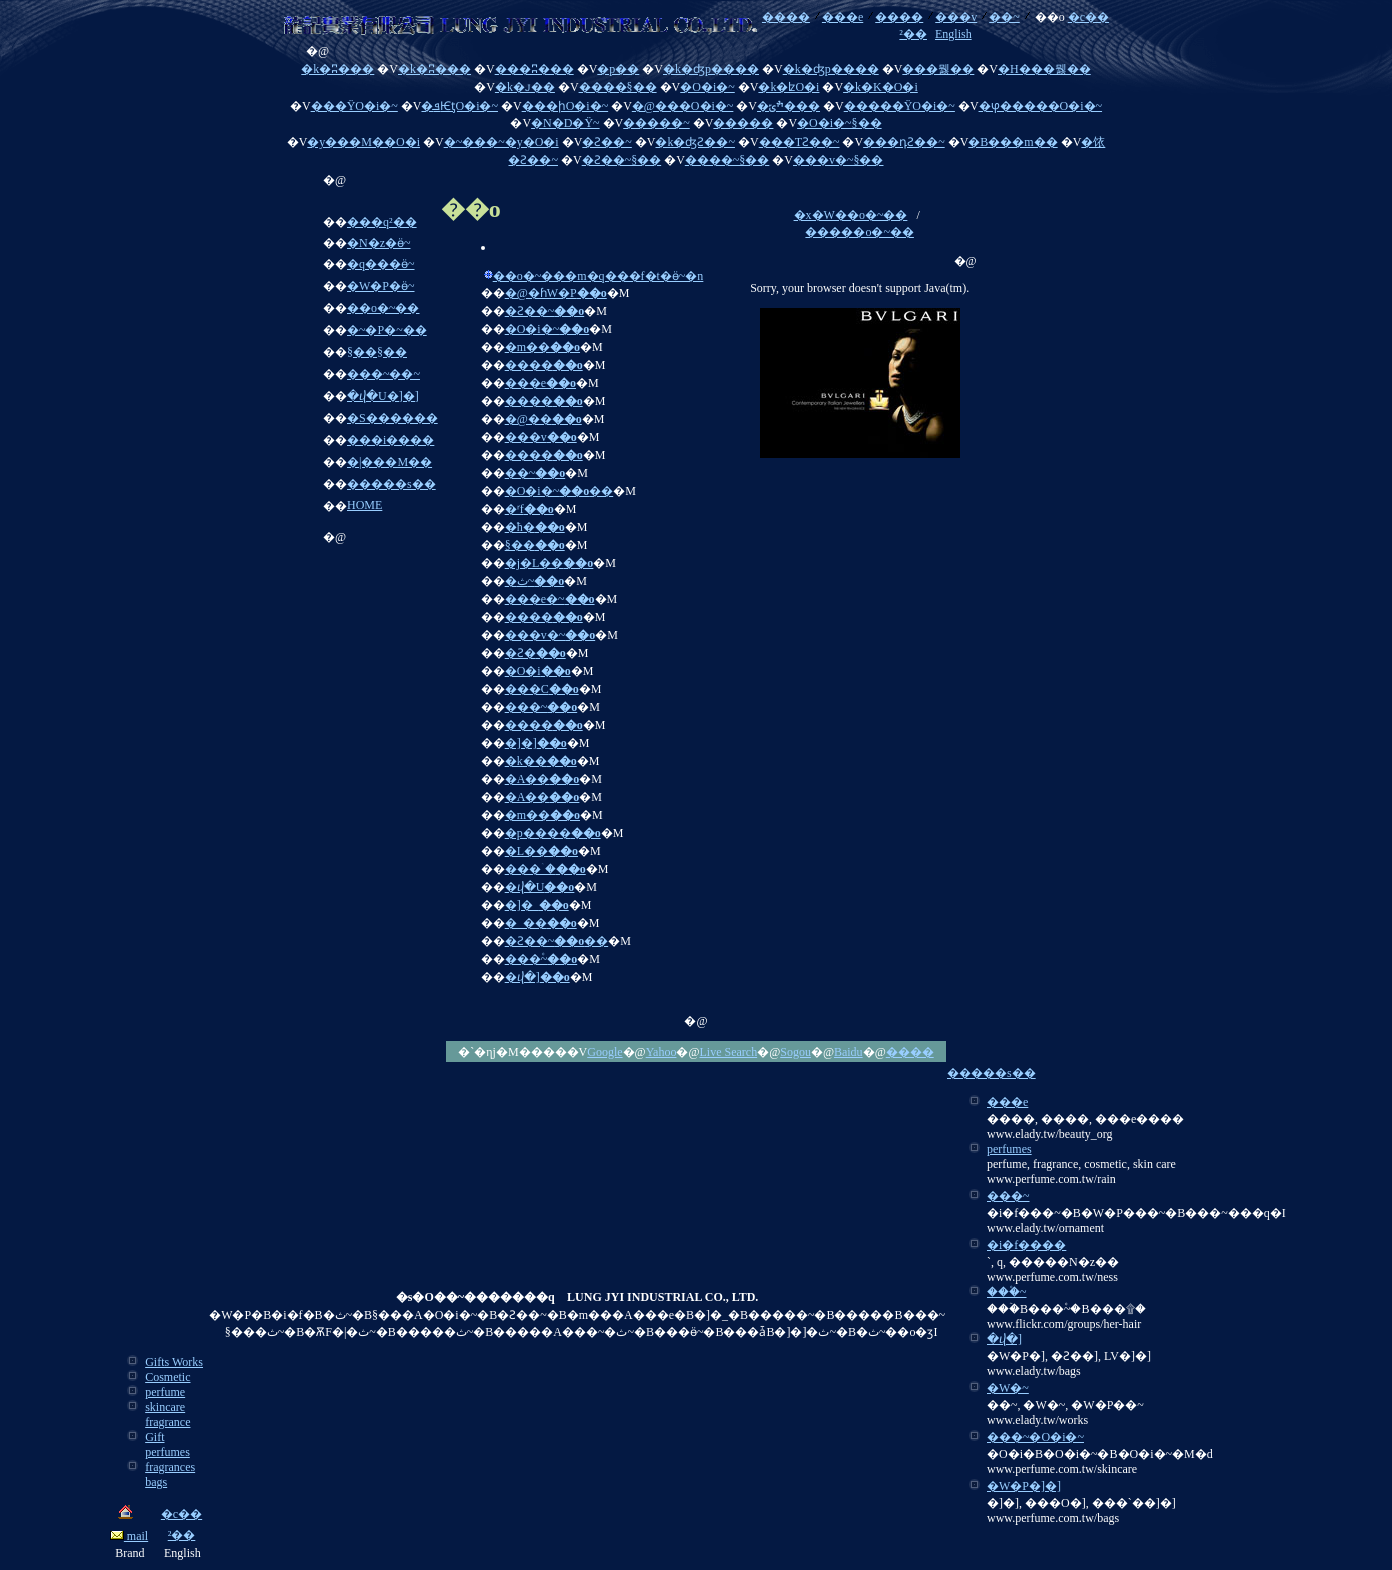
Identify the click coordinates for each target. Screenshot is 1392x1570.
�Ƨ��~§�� (622, 160)
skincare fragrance (167, 1414)
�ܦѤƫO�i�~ (459, 106)
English (953, 34)
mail (129, 1536)
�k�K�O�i (880, 87)
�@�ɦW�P (556, 293)
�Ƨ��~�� (557, 941)
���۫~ (541, 959)
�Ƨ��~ (607, 142)
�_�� (541, 923)
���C (542, 689)
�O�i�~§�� (839, 123)
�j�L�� (549, 563)
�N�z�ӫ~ (378, 243)
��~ (1004, 17)
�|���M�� (389, 462)
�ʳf (529, 509)
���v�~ (550, 635)
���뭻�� (938, 69)
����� (743, 123)
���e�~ (550, 599)
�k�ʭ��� (337, 69)
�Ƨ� (535, 653)
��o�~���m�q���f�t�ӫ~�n (598, 276)
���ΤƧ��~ (799, 142)
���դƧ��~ (904, 142)
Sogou (795, 1052)
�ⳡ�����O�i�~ (1041, 106)
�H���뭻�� (1044, 69)
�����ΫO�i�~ (899, 106)
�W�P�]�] (1024, 1486)
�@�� (543, 419)
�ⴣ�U (540, 887)
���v (956, 17)
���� (786, 17)
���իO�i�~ (565, 106)
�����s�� (391, 484)
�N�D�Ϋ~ (565, 123)
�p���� (553, 833)
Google (604, 1052)
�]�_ (537, 905)
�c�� (1088, 17)
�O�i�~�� (559, 491)
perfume (165, 1392)
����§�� (618, 87)
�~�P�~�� (387, 330)
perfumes (1009, 1149)
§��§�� (377, 352)
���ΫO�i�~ (354, 106)
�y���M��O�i (363, 142)
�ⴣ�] (537, 977)
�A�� (542, 779)
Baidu (848, 1052)
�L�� (541, 851)
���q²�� (382, 222)
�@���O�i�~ (683, 106)
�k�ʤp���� (711, 69)
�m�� (542, 347)
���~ (541, 707)
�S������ (392, 418)
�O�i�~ (707, 87)
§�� (535, 545)
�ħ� (535, 527)
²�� (913, 34)
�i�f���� (1026, 1245)
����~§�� (727, 160)
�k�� (541, 761)
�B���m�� (1012, 142)
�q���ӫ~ (381, 264)
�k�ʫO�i (788, 87)
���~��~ (383, 374)
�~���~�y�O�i (501, 142)
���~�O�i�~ (1035, 1437)
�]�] (536, 743)
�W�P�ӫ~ (381, 286)
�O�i (538, 671)
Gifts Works (174, 1362)
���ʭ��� (534, 69)
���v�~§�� (838, 160)
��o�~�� (383, 308)
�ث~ (535, 581)
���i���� (390, 440)
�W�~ (1008, 1388)
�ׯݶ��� (788, 106)
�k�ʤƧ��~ (695, 142)
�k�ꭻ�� (525, 87)
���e (842, 17)
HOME (364, 505)
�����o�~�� (859, 232)
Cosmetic (167, 1377)
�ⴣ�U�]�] (383, 396)
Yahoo (661, 1052)
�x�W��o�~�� (851, 215)
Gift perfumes (167, 1444)
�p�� (618, 69)
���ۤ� (545, 869)
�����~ (656, 123)
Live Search (729, 1052)
